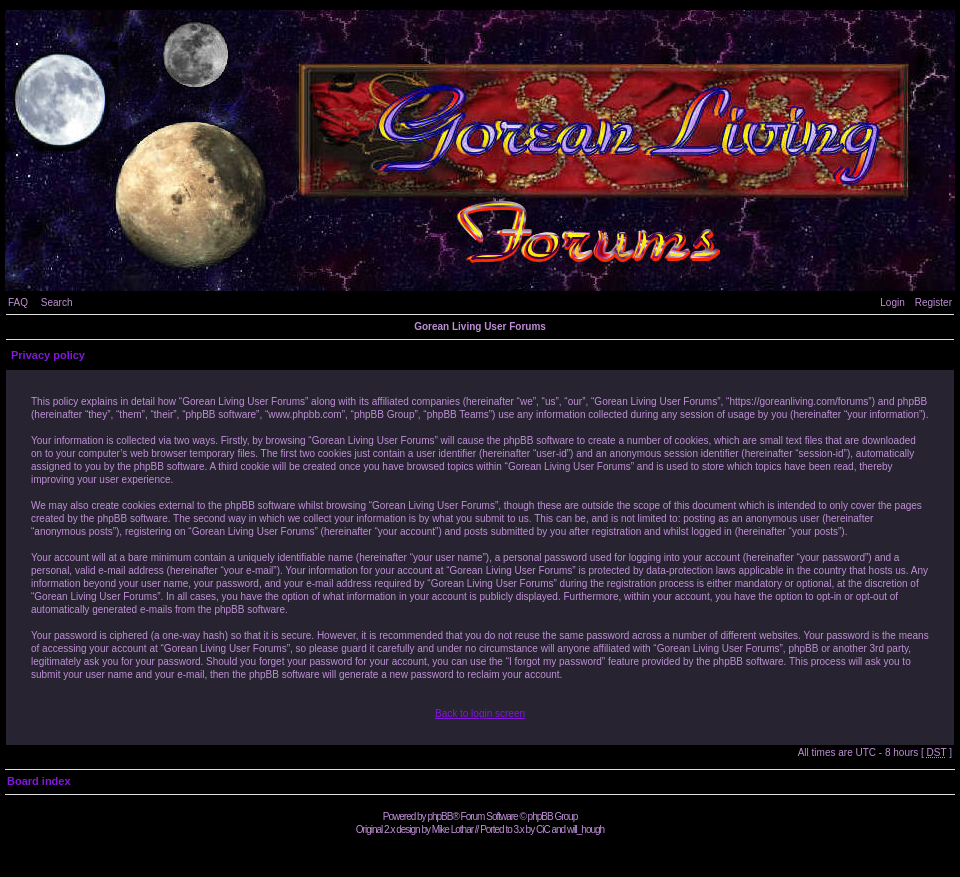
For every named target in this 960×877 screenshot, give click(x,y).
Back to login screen (480, 713)
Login (892, 302)
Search (57, 302)
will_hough (585, 829)
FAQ (18, 302)
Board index (39, 781)
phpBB (439, 816)
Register (933, 302)
